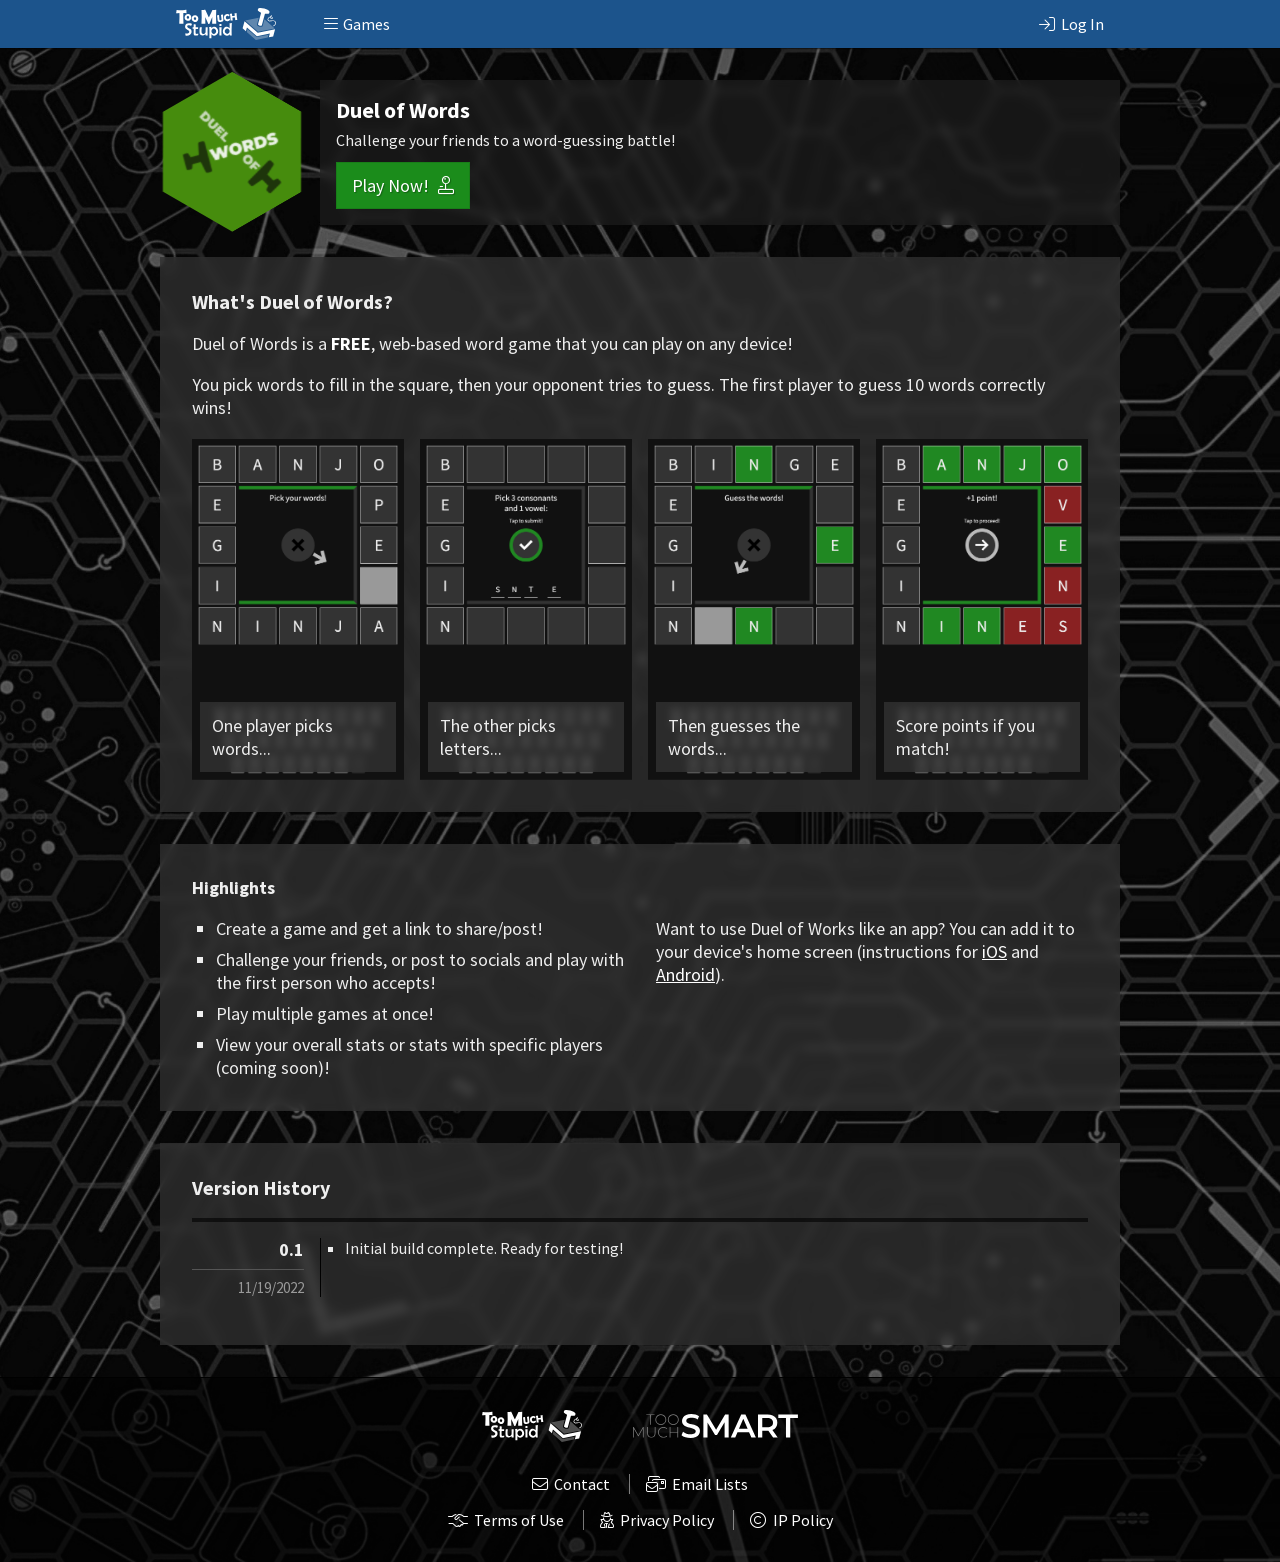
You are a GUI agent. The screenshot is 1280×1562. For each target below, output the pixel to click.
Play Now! (403, 185)
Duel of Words (403, 110)
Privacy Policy (657, 1520)
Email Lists (697, 1484)
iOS (994, 951)
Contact (571, 1484)
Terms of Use (506, 1520)
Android (685, 974)
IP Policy (791, 1520)
